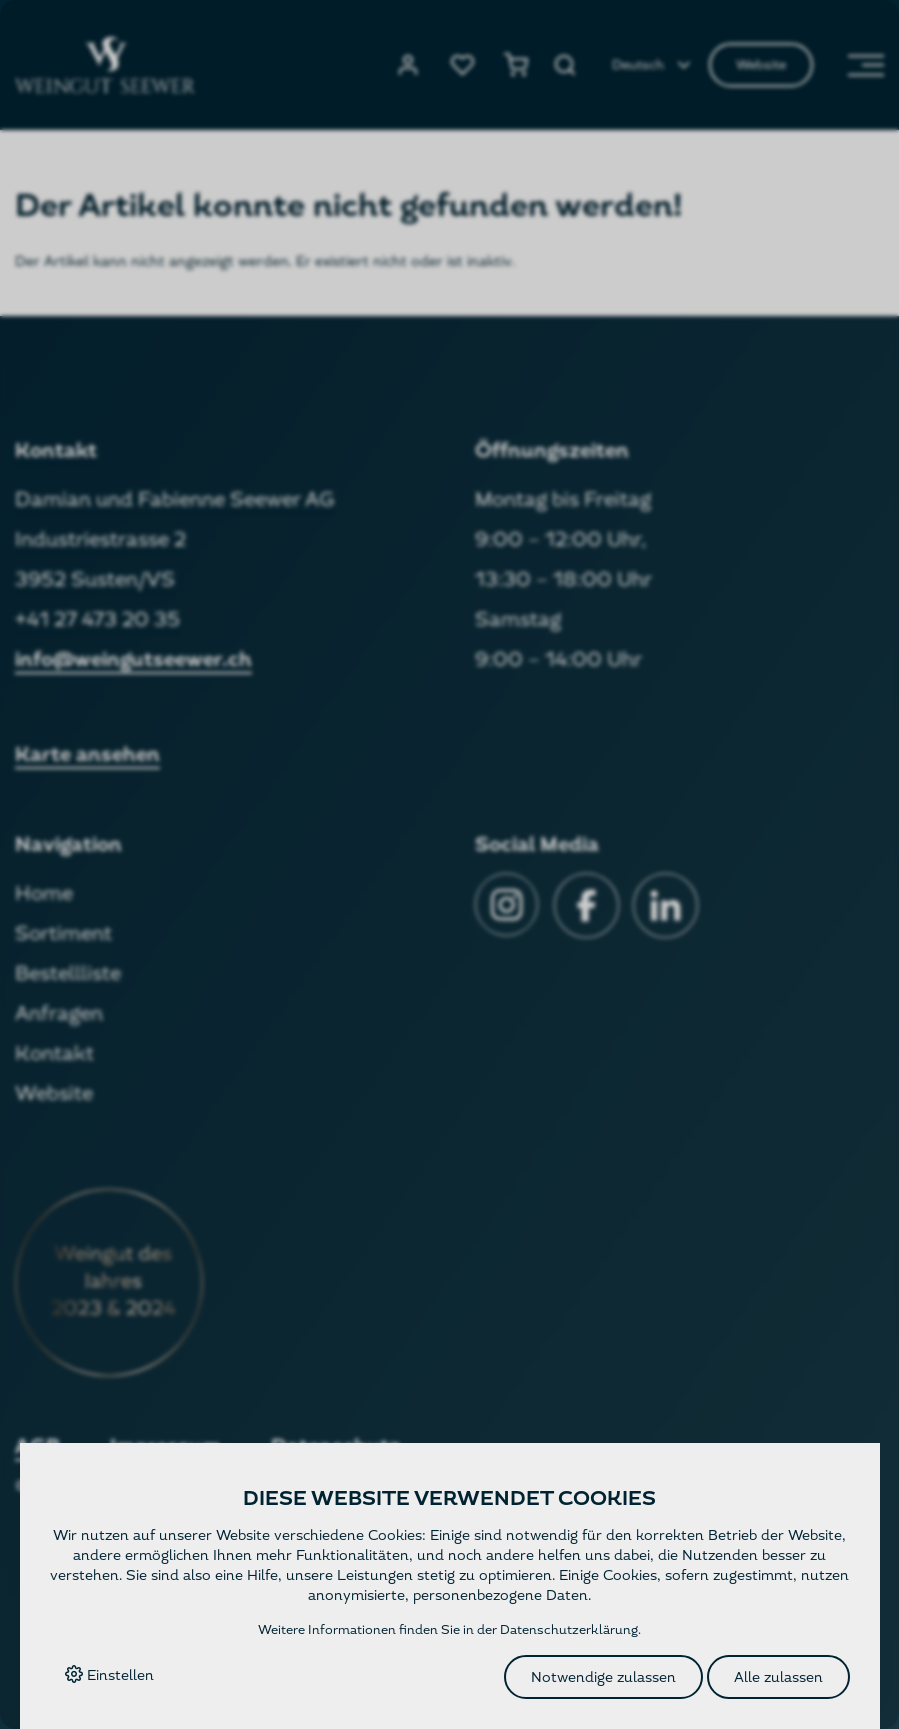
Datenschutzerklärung (569, 1630)
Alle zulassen (778, 1677)
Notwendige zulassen (603, 1677)
